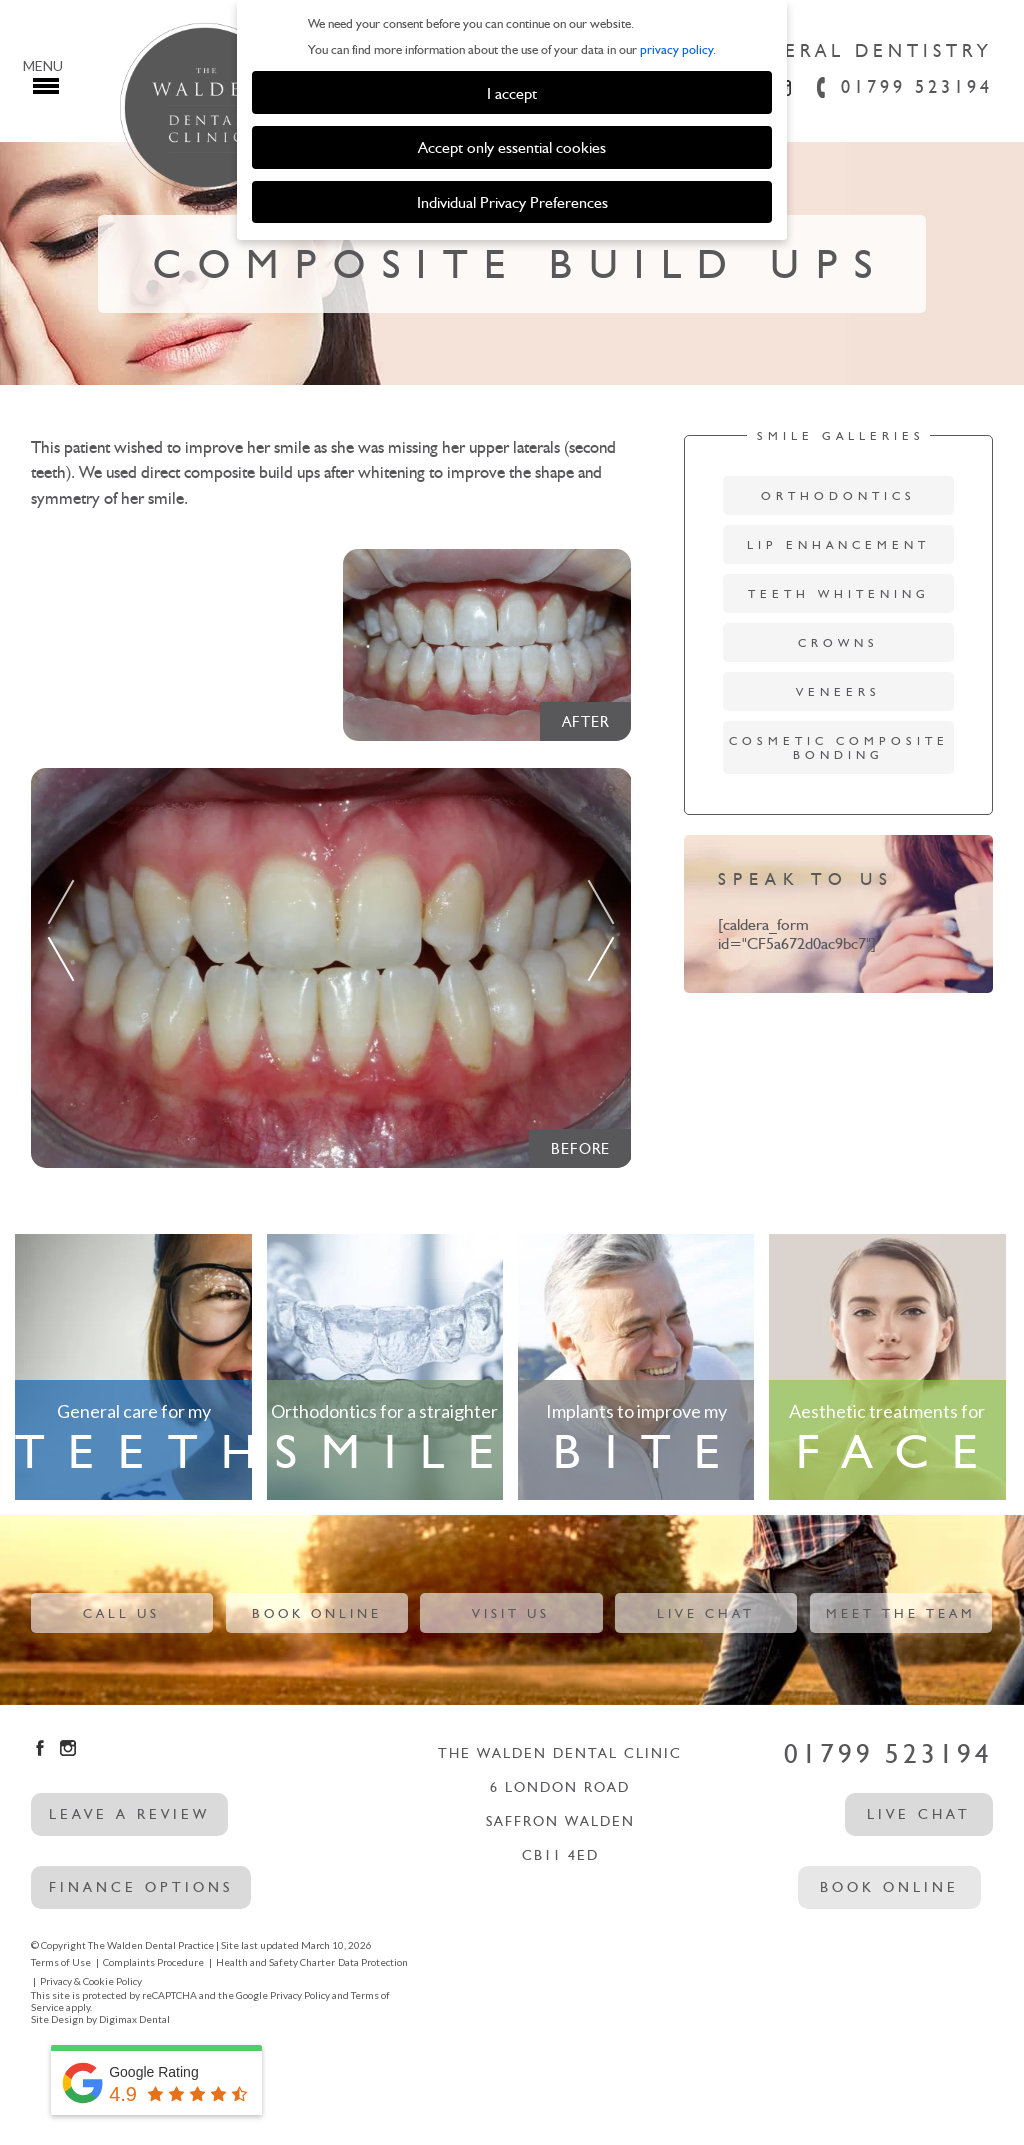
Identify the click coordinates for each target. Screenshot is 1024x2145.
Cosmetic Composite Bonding (839, 748)
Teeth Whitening (839, 594)
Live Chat (706, 1613)
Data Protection (373, 1962)
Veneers (838, 692)
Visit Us (511, 1613)
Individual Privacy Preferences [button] (512, 202)
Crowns (838, 643)
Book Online (317, 1613)
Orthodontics (838, 496)
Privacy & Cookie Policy (91, 1981)
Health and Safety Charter (275, 1962)
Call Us (121, 1613)
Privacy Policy (300, 1995)
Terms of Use (61, 1962)
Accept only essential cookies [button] (512, 147)
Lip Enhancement (838, 545)
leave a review (129, 1814)
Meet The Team (901, 1613)
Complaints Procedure (153, 1962)
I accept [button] (512, 93)
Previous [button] (61, 923)
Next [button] (601, 923)
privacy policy (676, 49)
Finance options (141, 1887)
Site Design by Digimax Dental (100, 2019)
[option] (331, 968)
